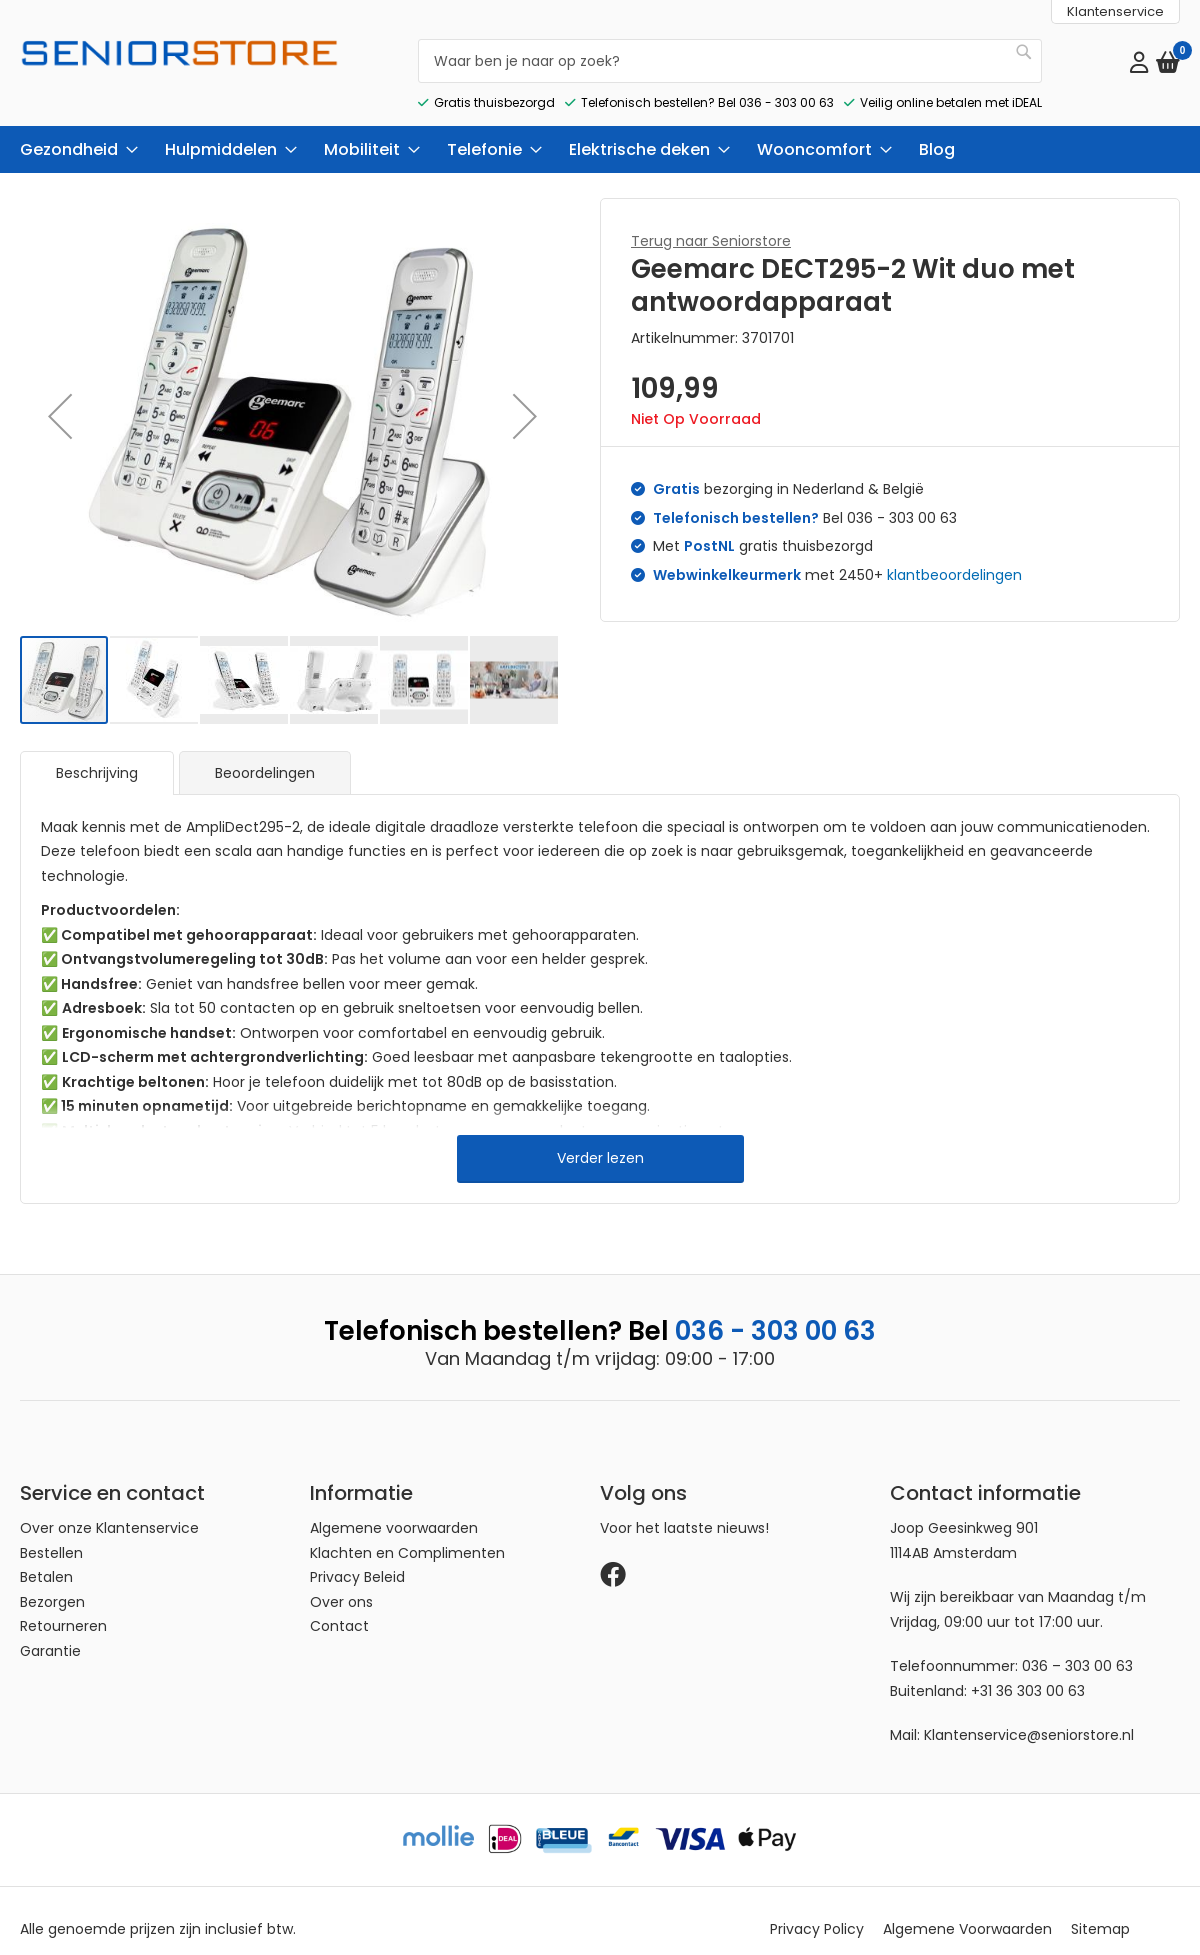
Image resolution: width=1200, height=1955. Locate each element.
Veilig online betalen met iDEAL (951, 85)
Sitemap (1100, 1913)
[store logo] (180, 69)
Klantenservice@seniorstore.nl (1029, 1719)
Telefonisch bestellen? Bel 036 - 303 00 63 (707, 85)
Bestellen (51, 1536)
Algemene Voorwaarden (967, 1913)
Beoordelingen (265, 756)
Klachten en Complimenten (407, 1536)
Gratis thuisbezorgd (494, 85)
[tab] (97, 756)
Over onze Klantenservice (109, 1512)
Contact (339, 1610)
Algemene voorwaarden (394, 1512)
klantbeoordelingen (954, 558)
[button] (60, 399)
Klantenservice (1115, 11)
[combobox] (730, 52)
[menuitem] (73, 132)
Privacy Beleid (357, 1561)
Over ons (341, 1585)
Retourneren (63, 1610)
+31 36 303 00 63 (1028, 1674)
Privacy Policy (817, 1913)
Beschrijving (97, 756)
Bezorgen (52, 1585)
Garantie (50, 1634)
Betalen (46, 1561)
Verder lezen (600, 1141)
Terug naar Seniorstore (711, 224)
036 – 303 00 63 (1077, 1650)
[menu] (600, 132)
